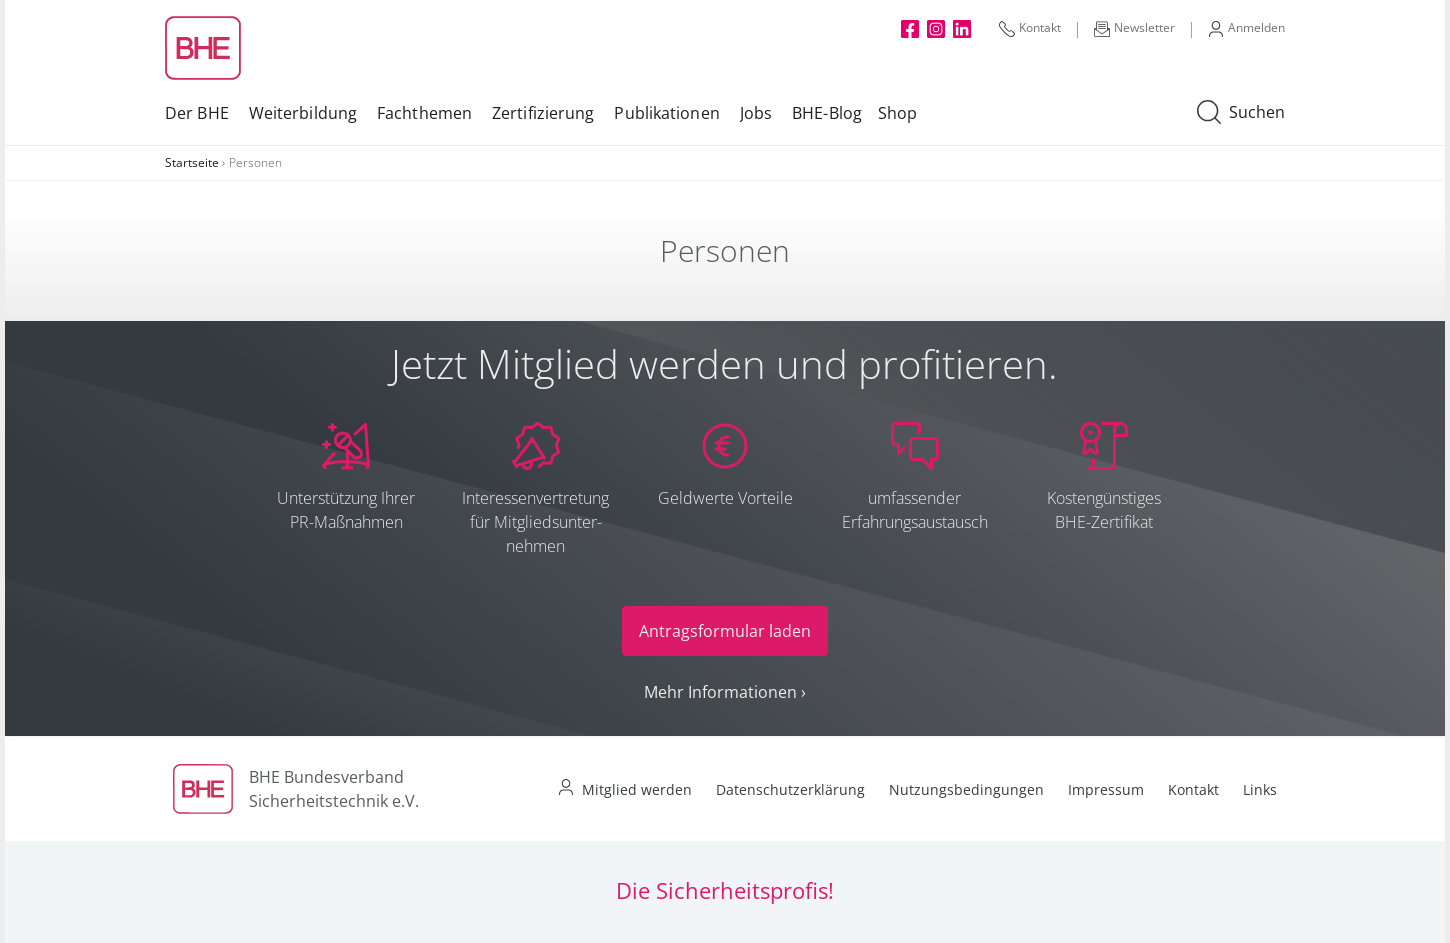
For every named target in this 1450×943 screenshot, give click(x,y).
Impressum (1106, 789)
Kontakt (1030, 28)
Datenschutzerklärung (790, 789)
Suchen (1241, 113)
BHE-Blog (827, 113)
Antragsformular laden (725, 631)
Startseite (192, 162)
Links (1260, 789)
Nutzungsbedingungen (966, 789)
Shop (897, 113)
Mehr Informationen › (725, 692)
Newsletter (1134, 28)
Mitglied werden (637, 789)
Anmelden (1246, 28)
